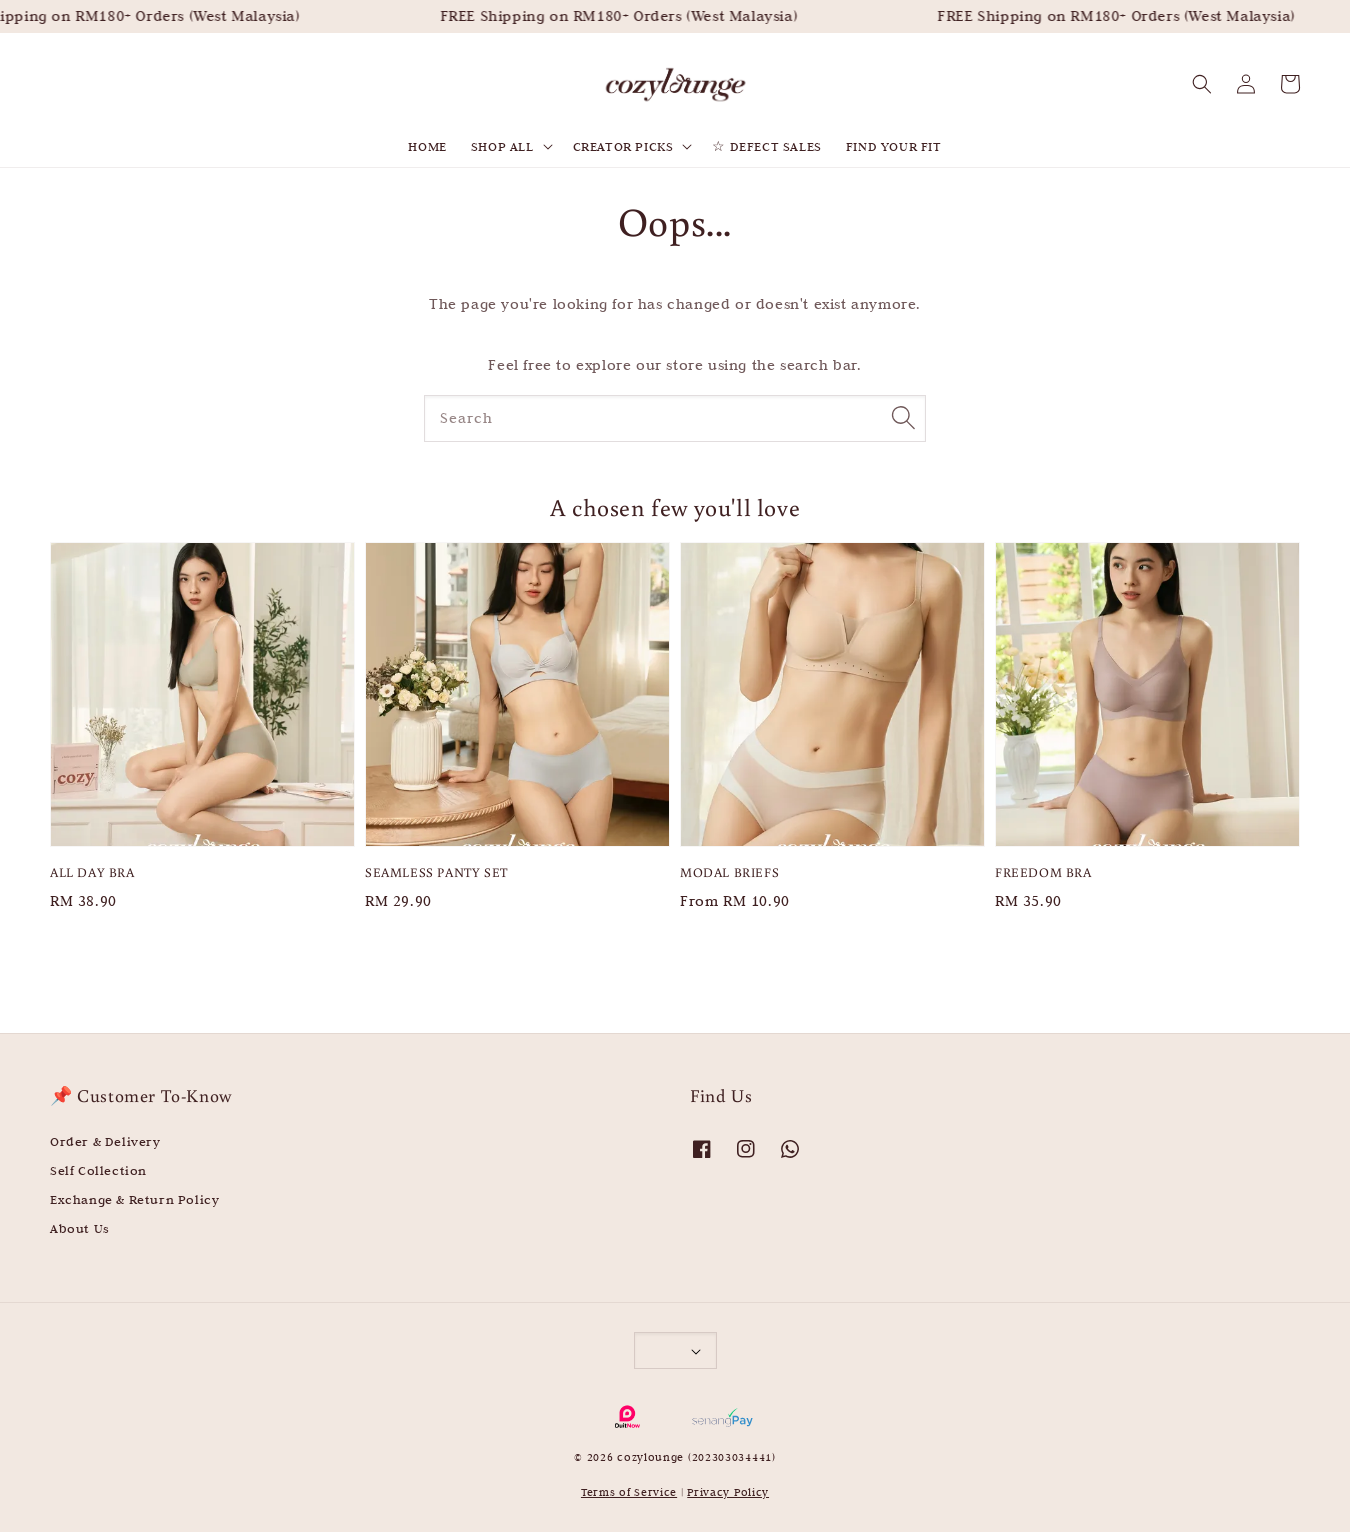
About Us (80, 1228)
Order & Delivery (105, 1141)
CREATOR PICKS (623, 146)
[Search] (903, 418)
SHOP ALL (502, 146)
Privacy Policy (728, 1492)
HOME (427, 146)
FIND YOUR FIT (894, 146)
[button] (1202, 84)
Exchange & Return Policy (134, 1199)
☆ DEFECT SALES (766, 146)
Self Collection (98, 1170)
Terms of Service (629, 1492)
